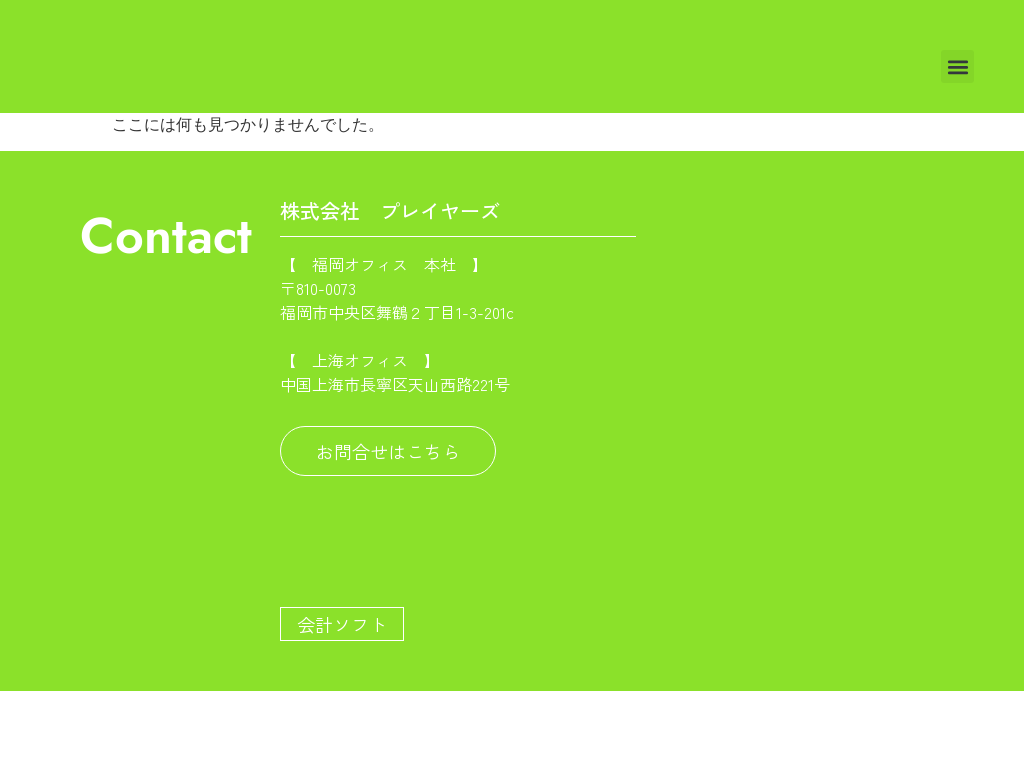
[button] (957, 66)
